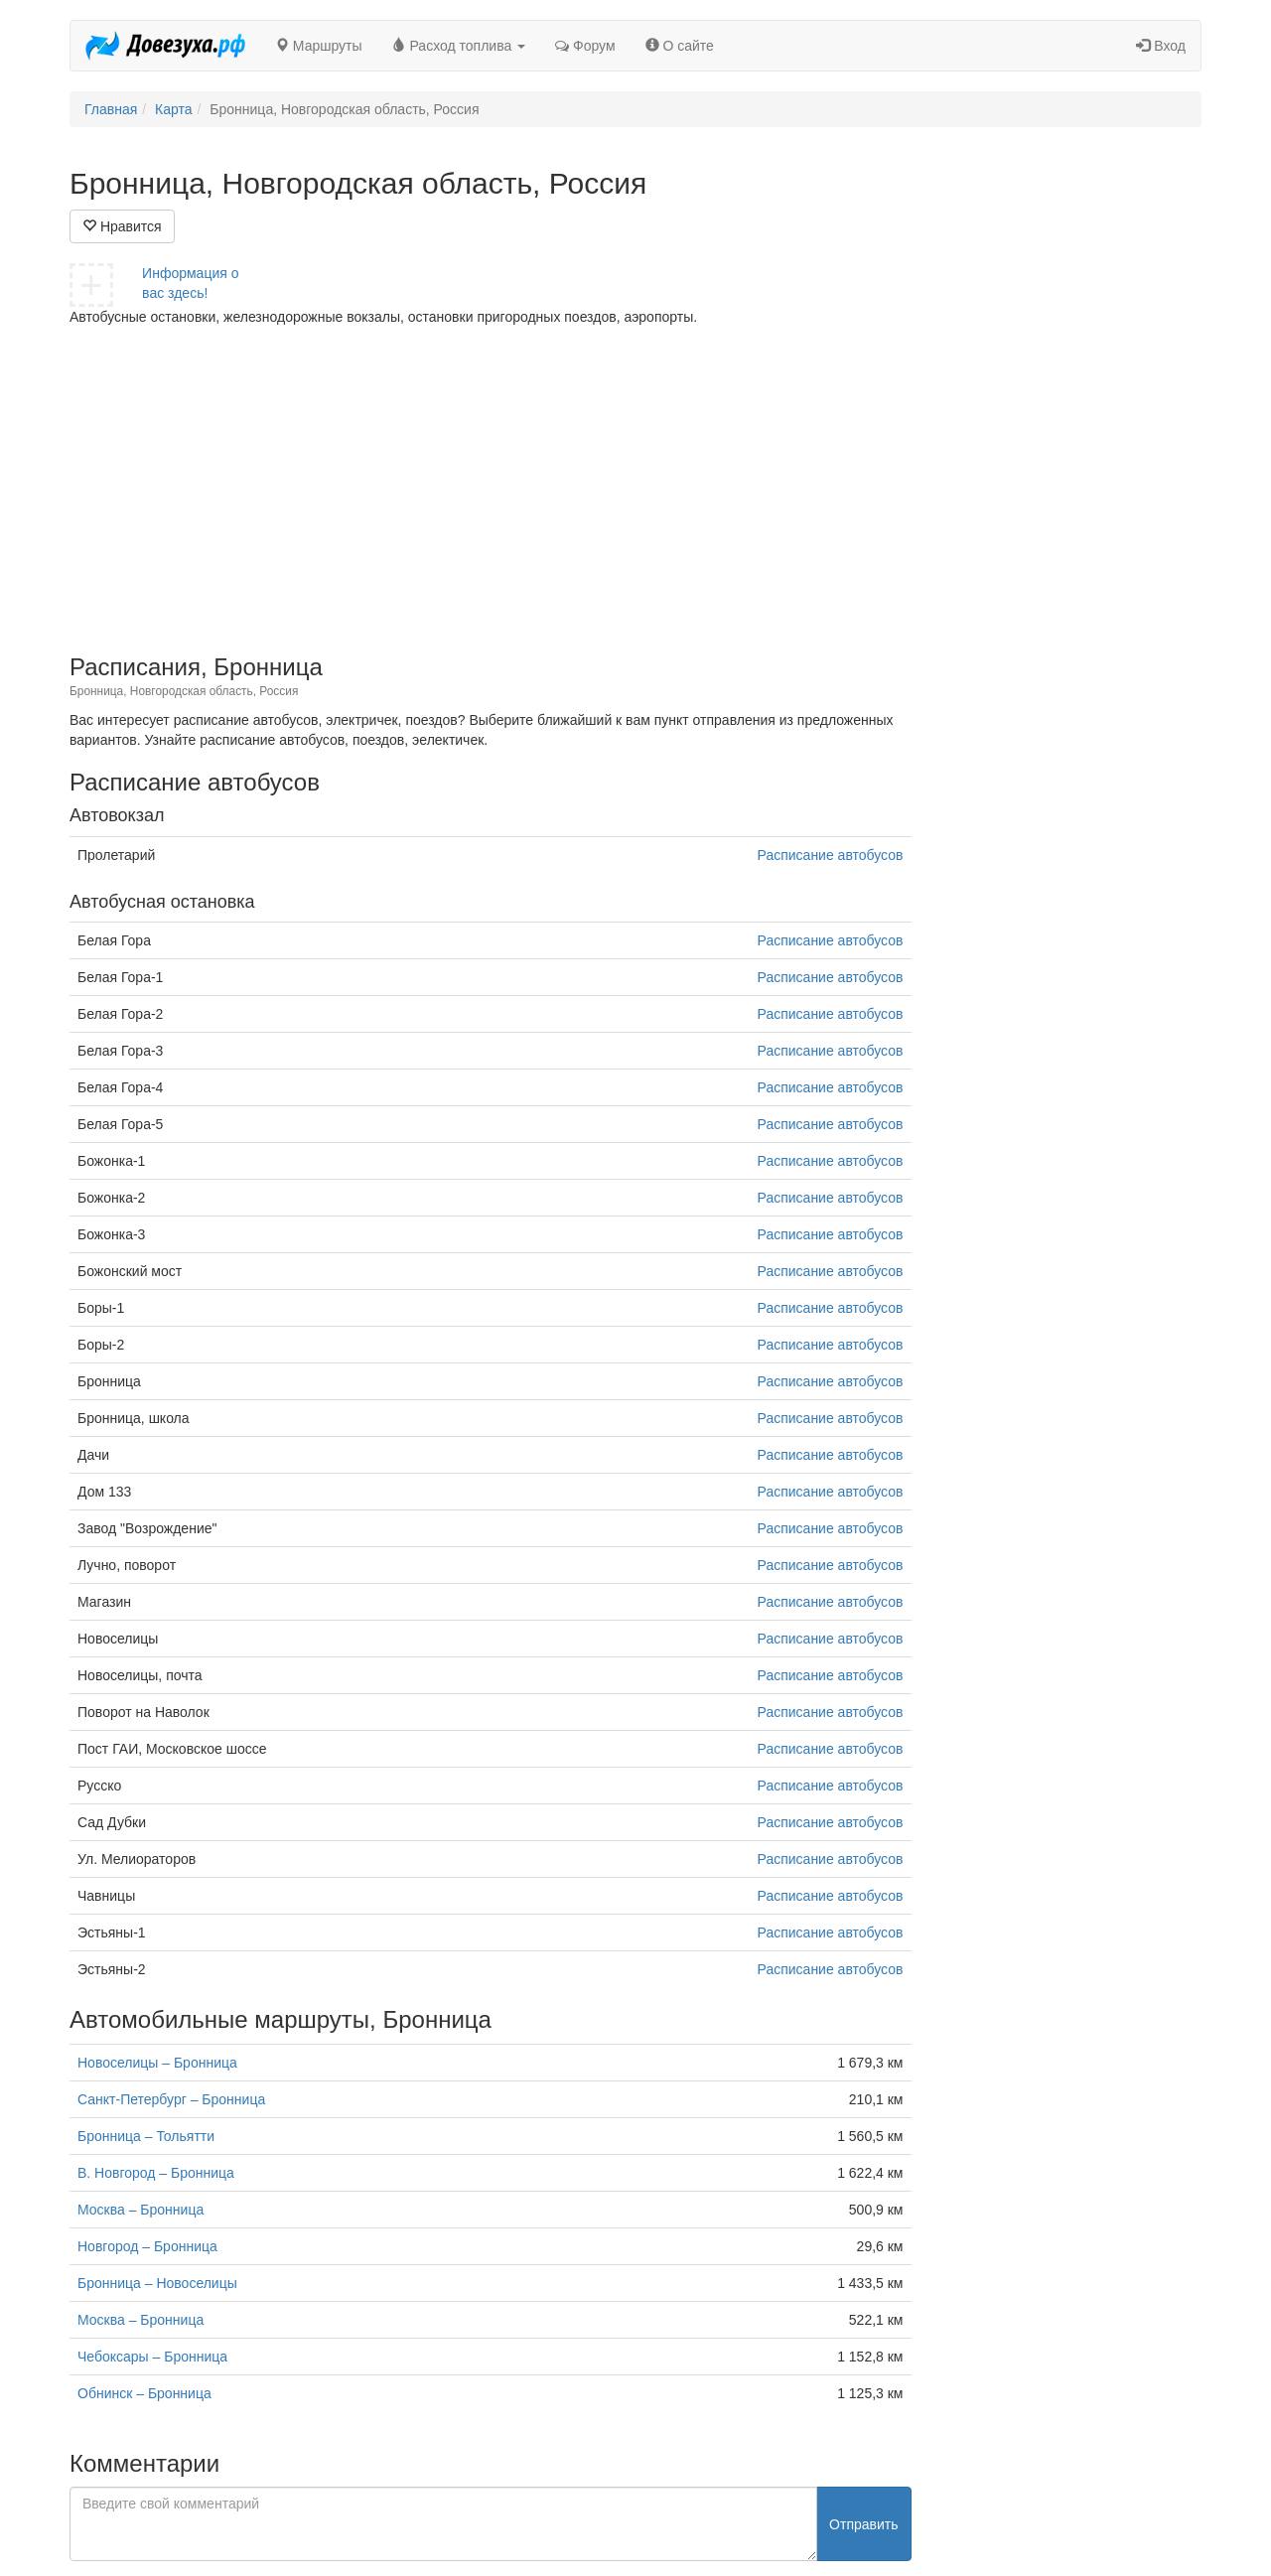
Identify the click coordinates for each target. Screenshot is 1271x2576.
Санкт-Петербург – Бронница (171, 2099)
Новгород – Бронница (147, 2246)
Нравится (122, 226)
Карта (173, 109)
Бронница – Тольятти (145, 2136)
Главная (110, 109)
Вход (1161, 46)
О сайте (679, 46)
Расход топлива (459, 46)
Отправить (863, 2524)
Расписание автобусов (831, 855)
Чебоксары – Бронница (152, 2356)
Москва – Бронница (140, 2210)
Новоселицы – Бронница (157, 2063)
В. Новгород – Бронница (155, 2173)
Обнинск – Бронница (144, 2393)
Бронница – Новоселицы (157, 2283)
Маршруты (318, 46)
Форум (585, 46)
